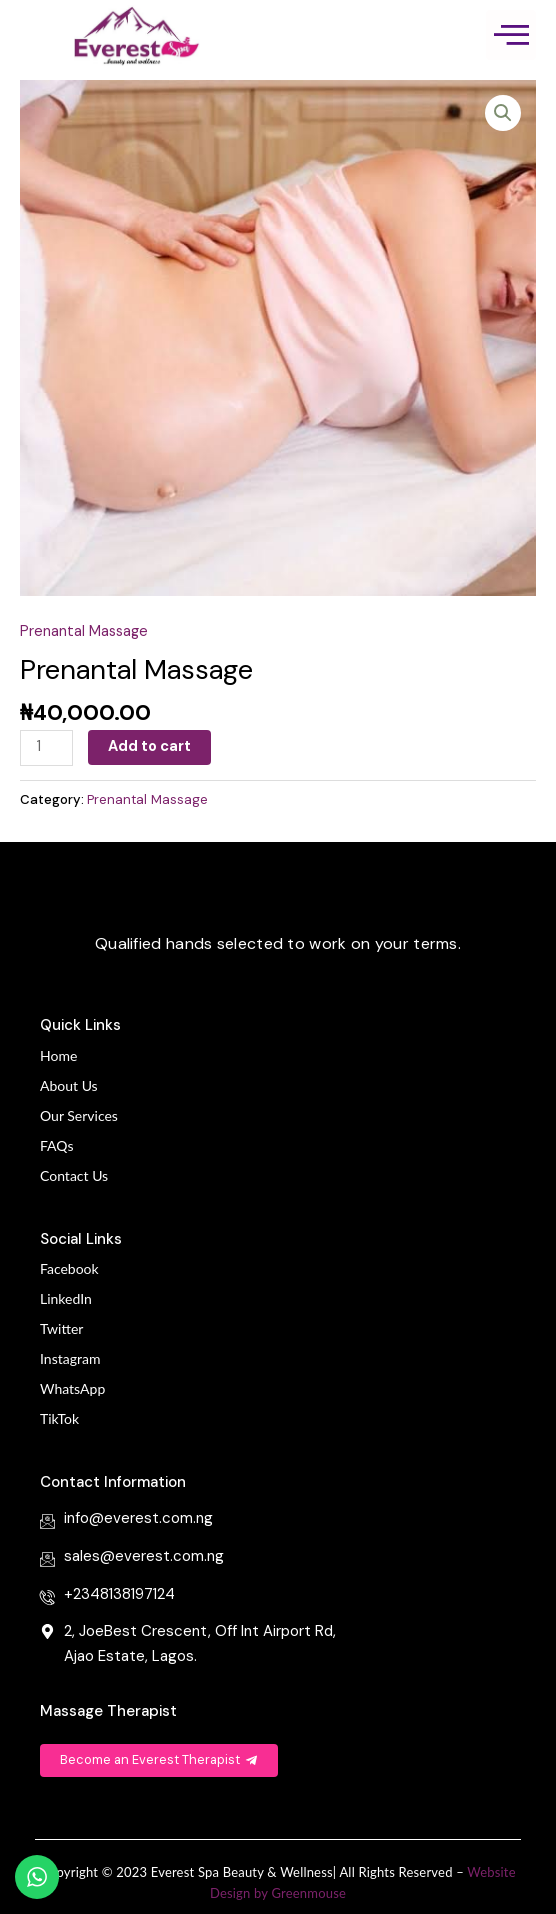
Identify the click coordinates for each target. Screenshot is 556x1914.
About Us (69, 1085)
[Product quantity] (46, 748)
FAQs (56, 1145)
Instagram (70, 1358)
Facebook (69, 1268)
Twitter (61, 1328)
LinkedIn (66, 1298)
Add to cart (149, 746)
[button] (503, 113)
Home (58, 1055)
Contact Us (74, 1175)
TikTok (59, 1418)
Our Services (79, 1115)
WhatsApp (72, 1388)
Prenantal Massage (84, 631)
